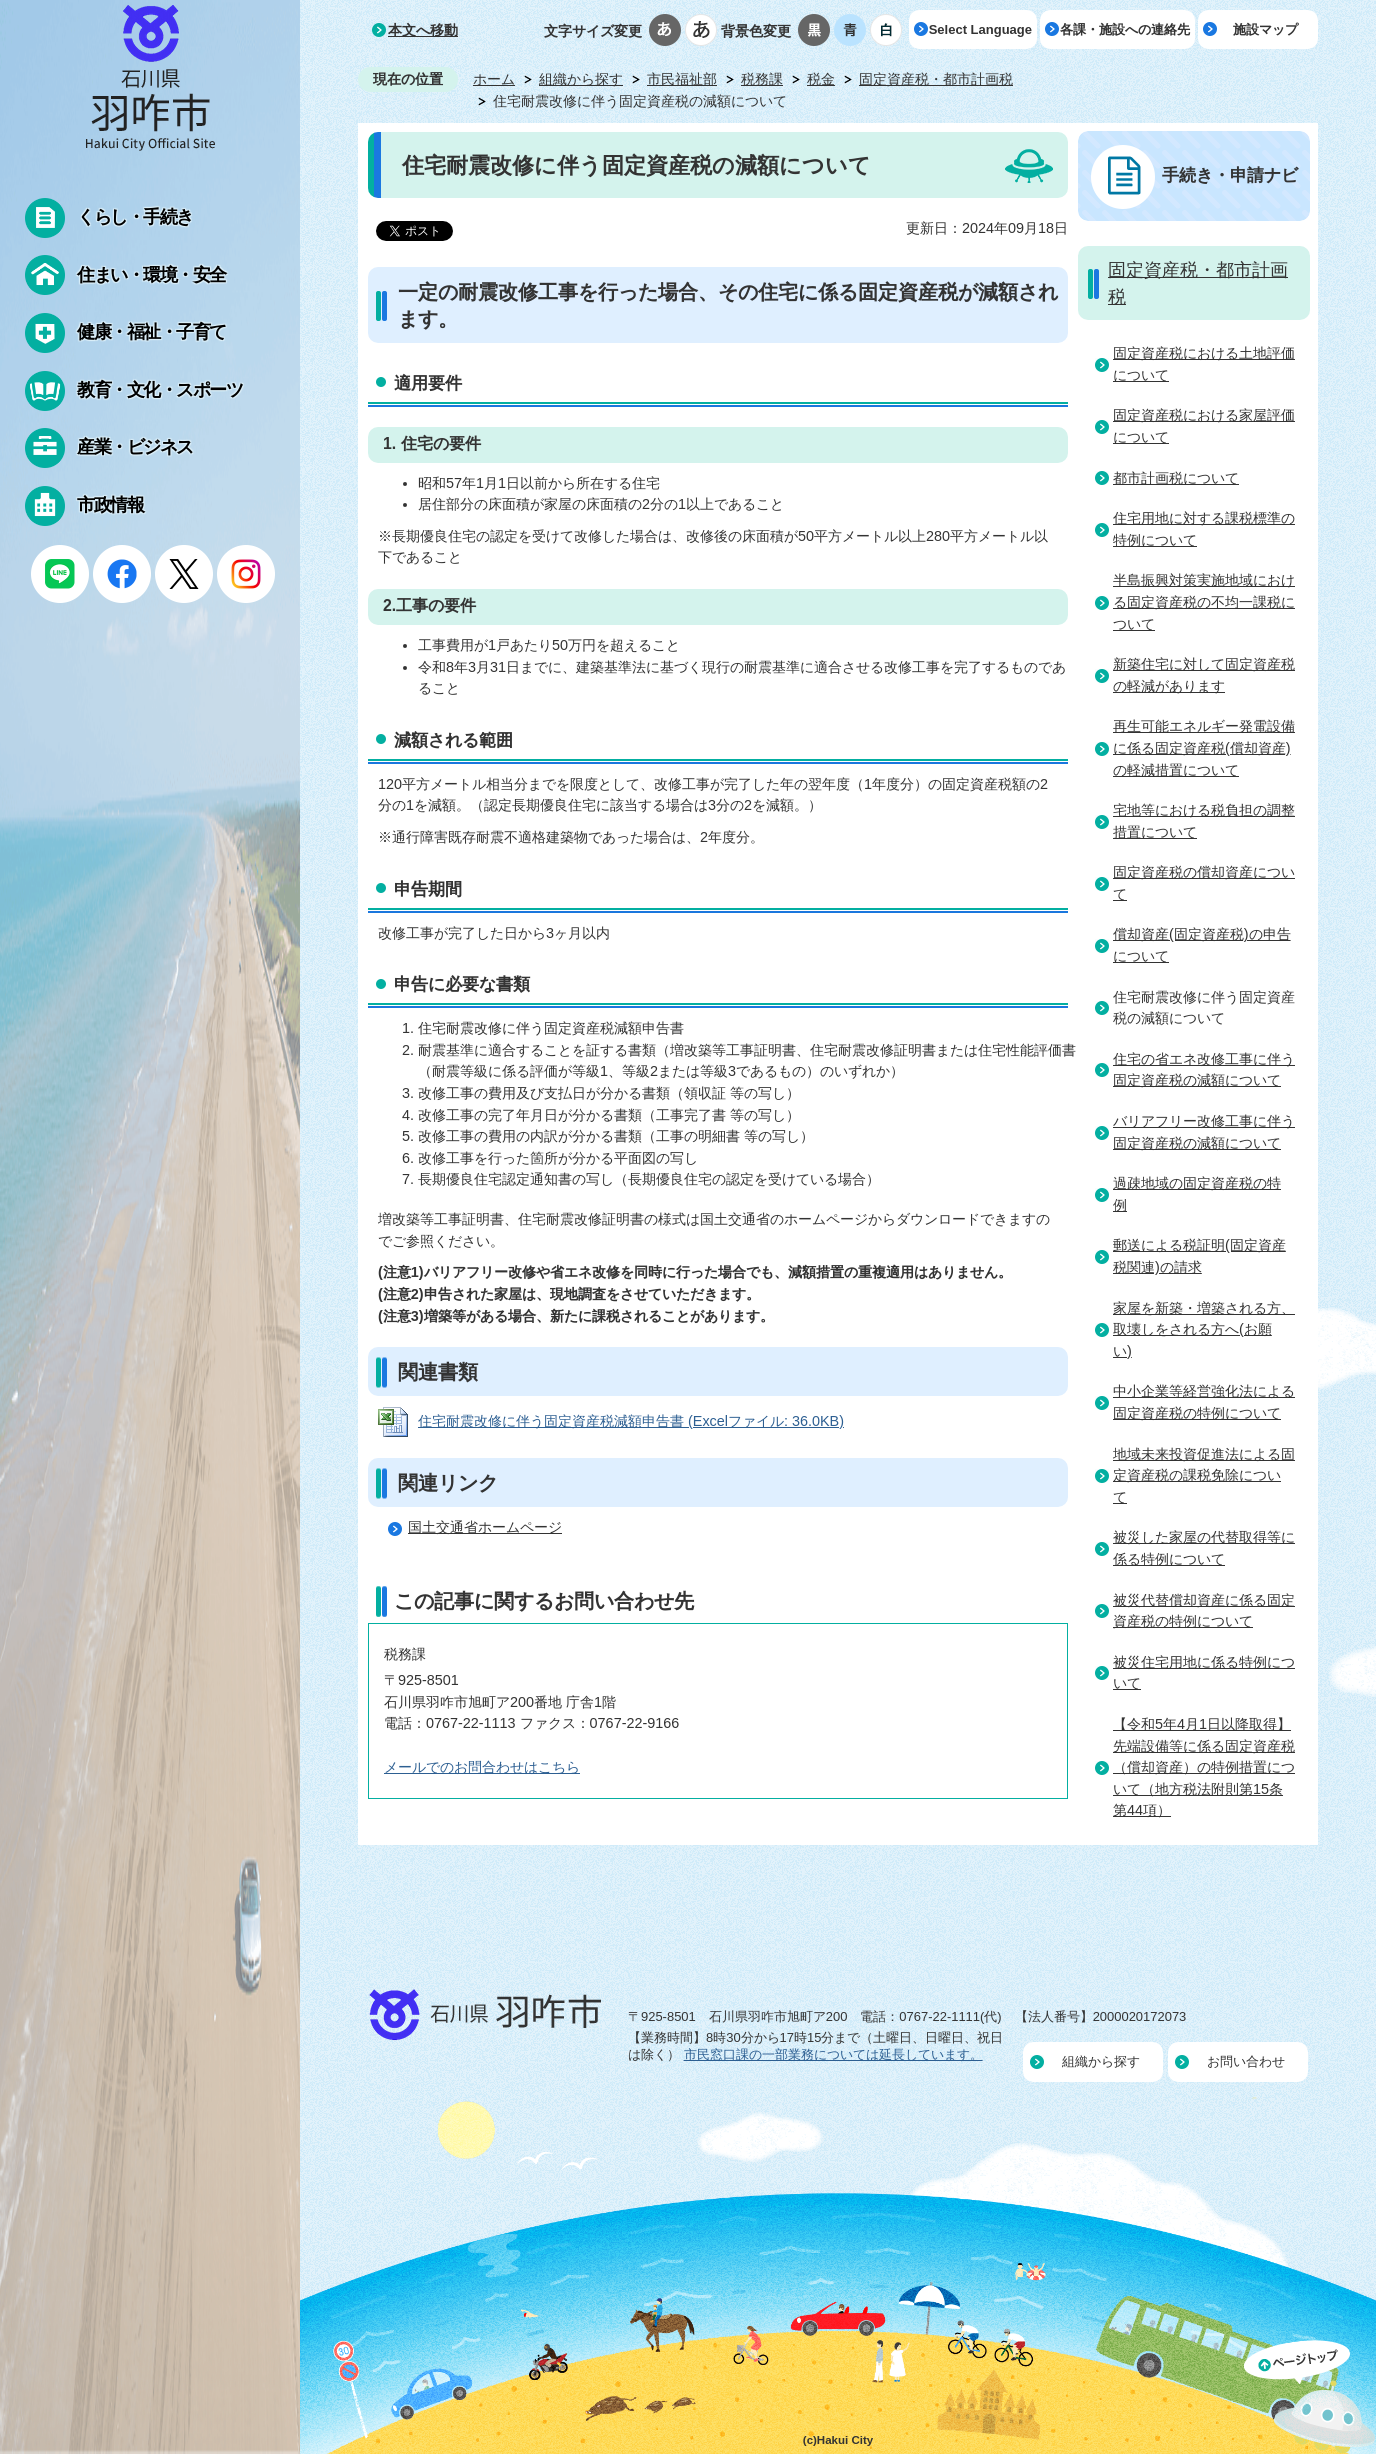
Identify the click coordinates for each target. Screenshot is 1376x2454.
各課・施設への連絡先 (1125, 29)
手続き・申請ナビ (1230, 175)
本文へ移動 (423, 30)
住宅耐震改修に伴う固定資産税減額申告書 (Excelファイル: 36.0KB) (631, 1421)
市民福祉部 (682, 79)
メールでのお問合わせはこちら (482, 1767)
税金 (821, 79)
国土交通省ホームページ (485, 1527)
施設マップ (1265, 29)
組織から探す (581, 79)
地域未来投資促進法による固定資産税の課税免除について (1204, 1475)
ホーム (494, 79)
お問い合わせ (1246, 2061)
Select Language (980, 29)
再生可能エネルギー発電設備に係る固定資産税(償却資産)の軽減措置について (1204, 747)
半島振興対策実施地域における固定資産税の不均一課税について (1204, 601)
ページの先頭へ (1310, 2397)
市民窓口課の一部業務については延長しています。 (833, 2054)
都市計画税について (1176, 478)
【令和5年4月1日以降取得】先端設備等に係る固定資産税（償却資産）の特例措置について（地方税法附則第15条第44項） (1204, 1767)
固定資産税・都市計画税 (936, 79)
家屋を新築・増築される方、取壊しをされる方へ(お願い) (1204, 1329)
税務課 (762, 79)
